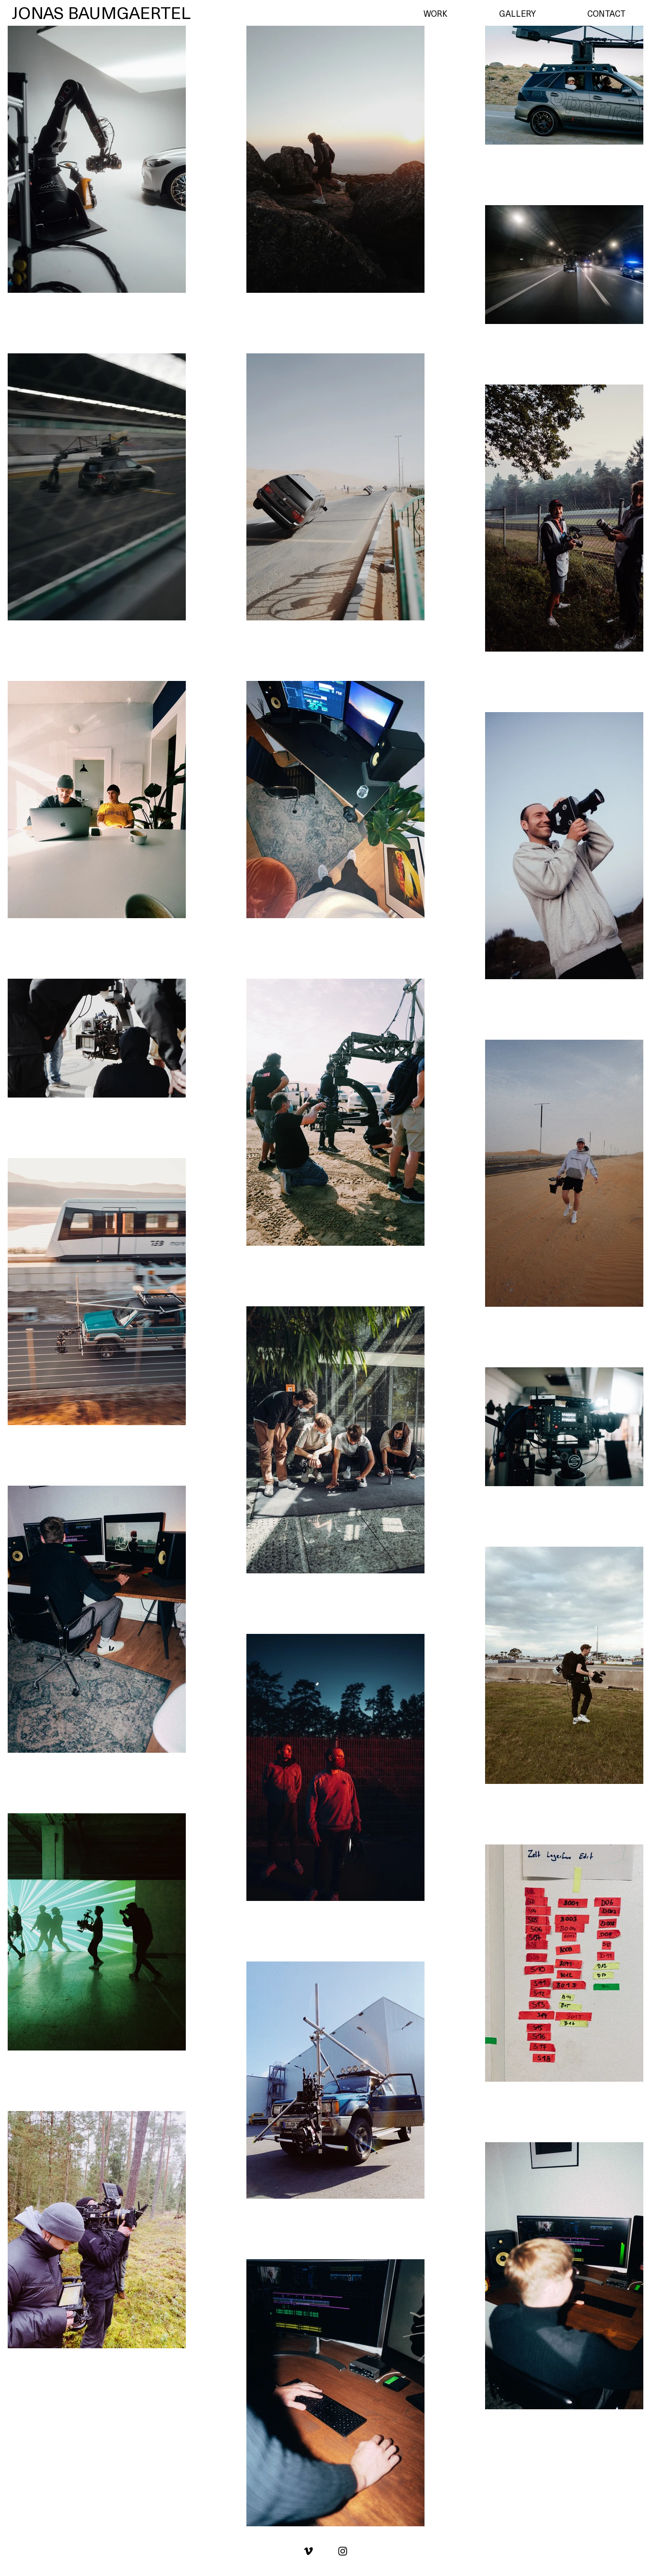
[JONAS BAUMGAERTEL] (101, 12)
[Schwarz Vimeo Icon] (308, 2551)
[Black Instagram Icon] (343, 2551)
